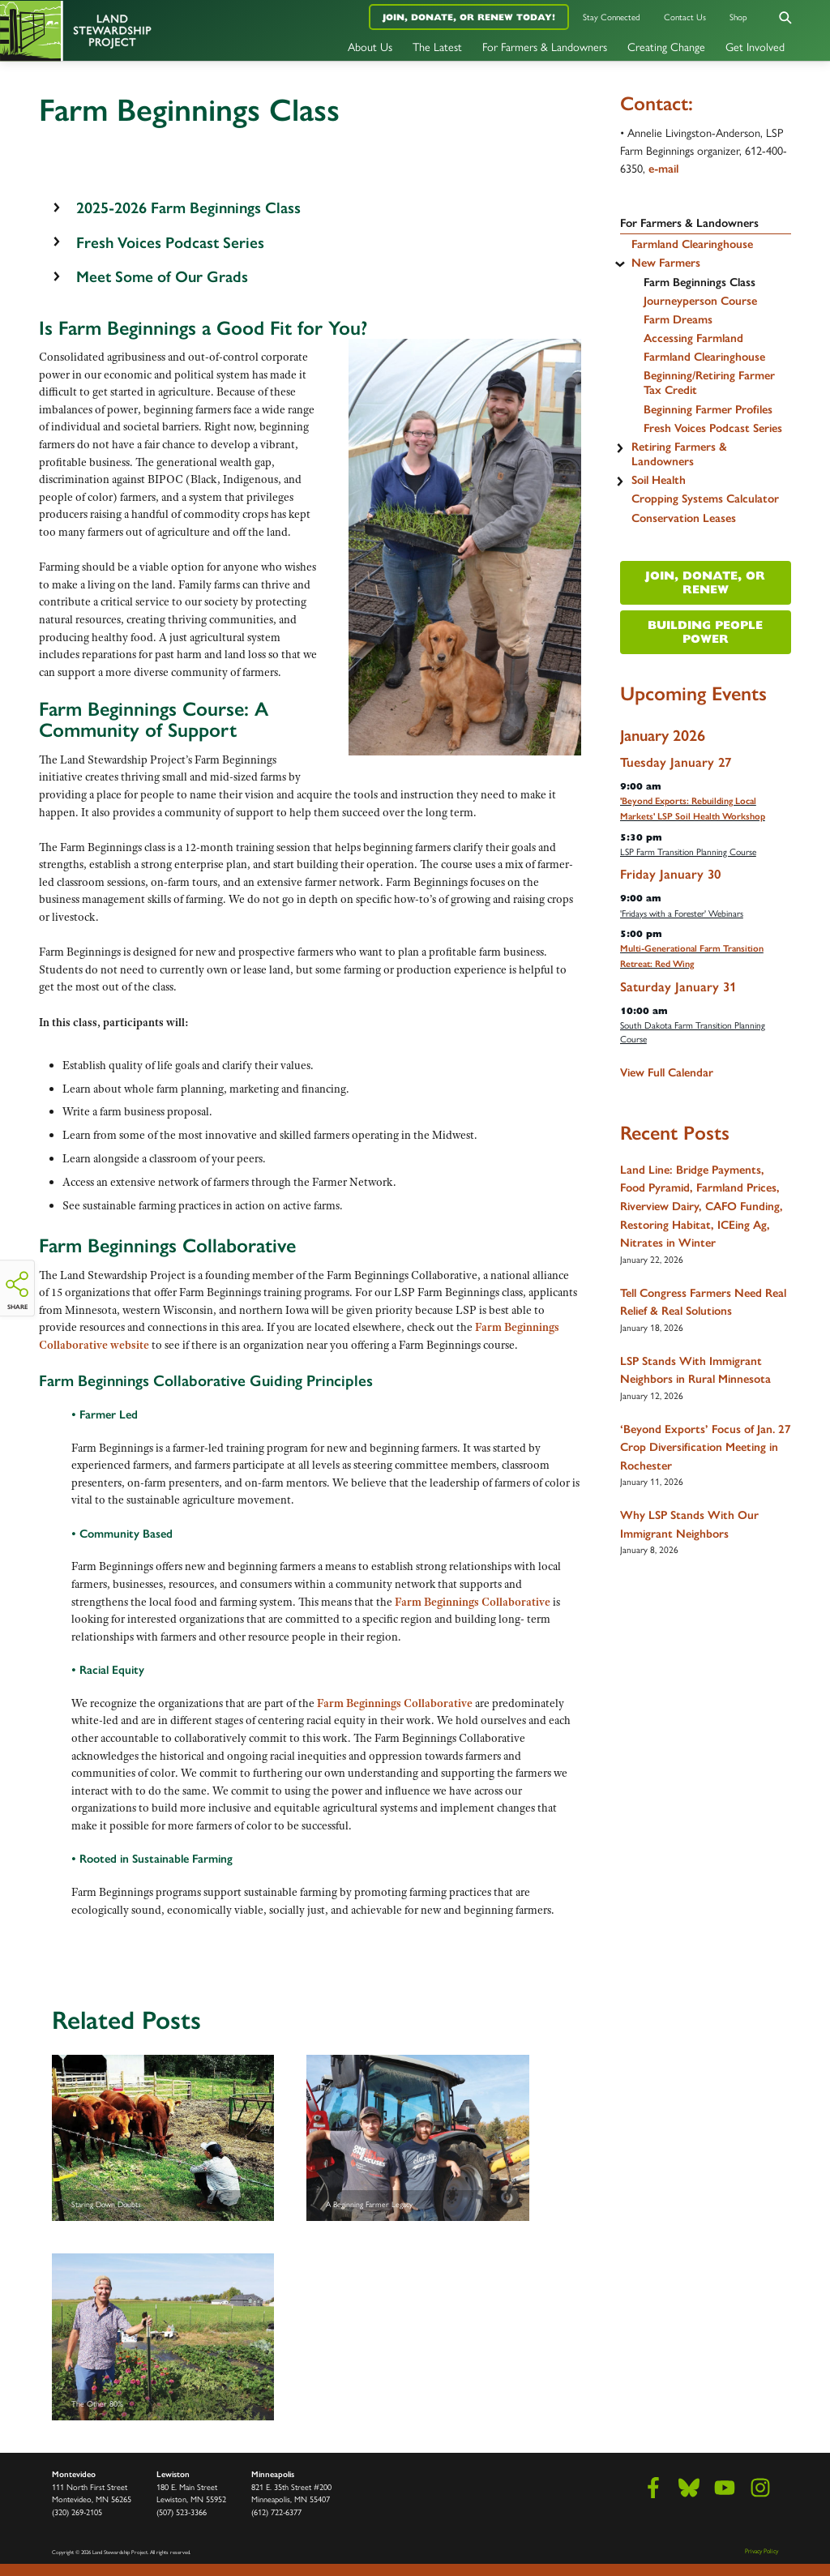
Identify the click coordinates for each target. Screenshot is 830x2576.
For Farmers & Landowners (544, 46)
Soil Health (658, 480)
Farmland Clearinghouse (692, 244)
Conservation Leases (683, 518)
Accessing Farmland (693, 338)
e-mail (663, 168)
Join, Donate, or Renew (705, 582)
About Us (370, 46)
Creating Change (666, 46)
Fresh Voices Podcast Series (713, 428)
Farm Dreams (678, 319)
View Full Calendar (666, 1072)
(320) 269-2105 (77, 2511)
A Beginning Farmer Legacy (417, 2138)
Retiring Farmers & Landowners (679, 454)
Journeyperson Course (700, 300)
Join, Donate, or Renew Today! (469, 17)
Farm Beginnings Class (699, 282)
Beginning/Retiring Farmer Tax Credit (709, 382)
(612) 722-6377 (276, 2511)
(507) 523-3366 (181, 2511)
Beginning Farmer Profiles (708, 409)
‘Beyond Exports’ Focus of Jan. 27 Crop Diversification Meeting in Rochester (705, 1447)
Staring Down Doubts (163, 2138)
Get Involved (755, 46)
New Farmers (665, 262)
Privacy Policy (761, 2550)
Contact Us (685, 17)
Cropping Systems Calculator (705, 498)
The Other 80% (163, 2336)
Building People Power (705, 632)
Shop (738, 17)
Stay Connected (611, 17)
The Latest (437, 46)
